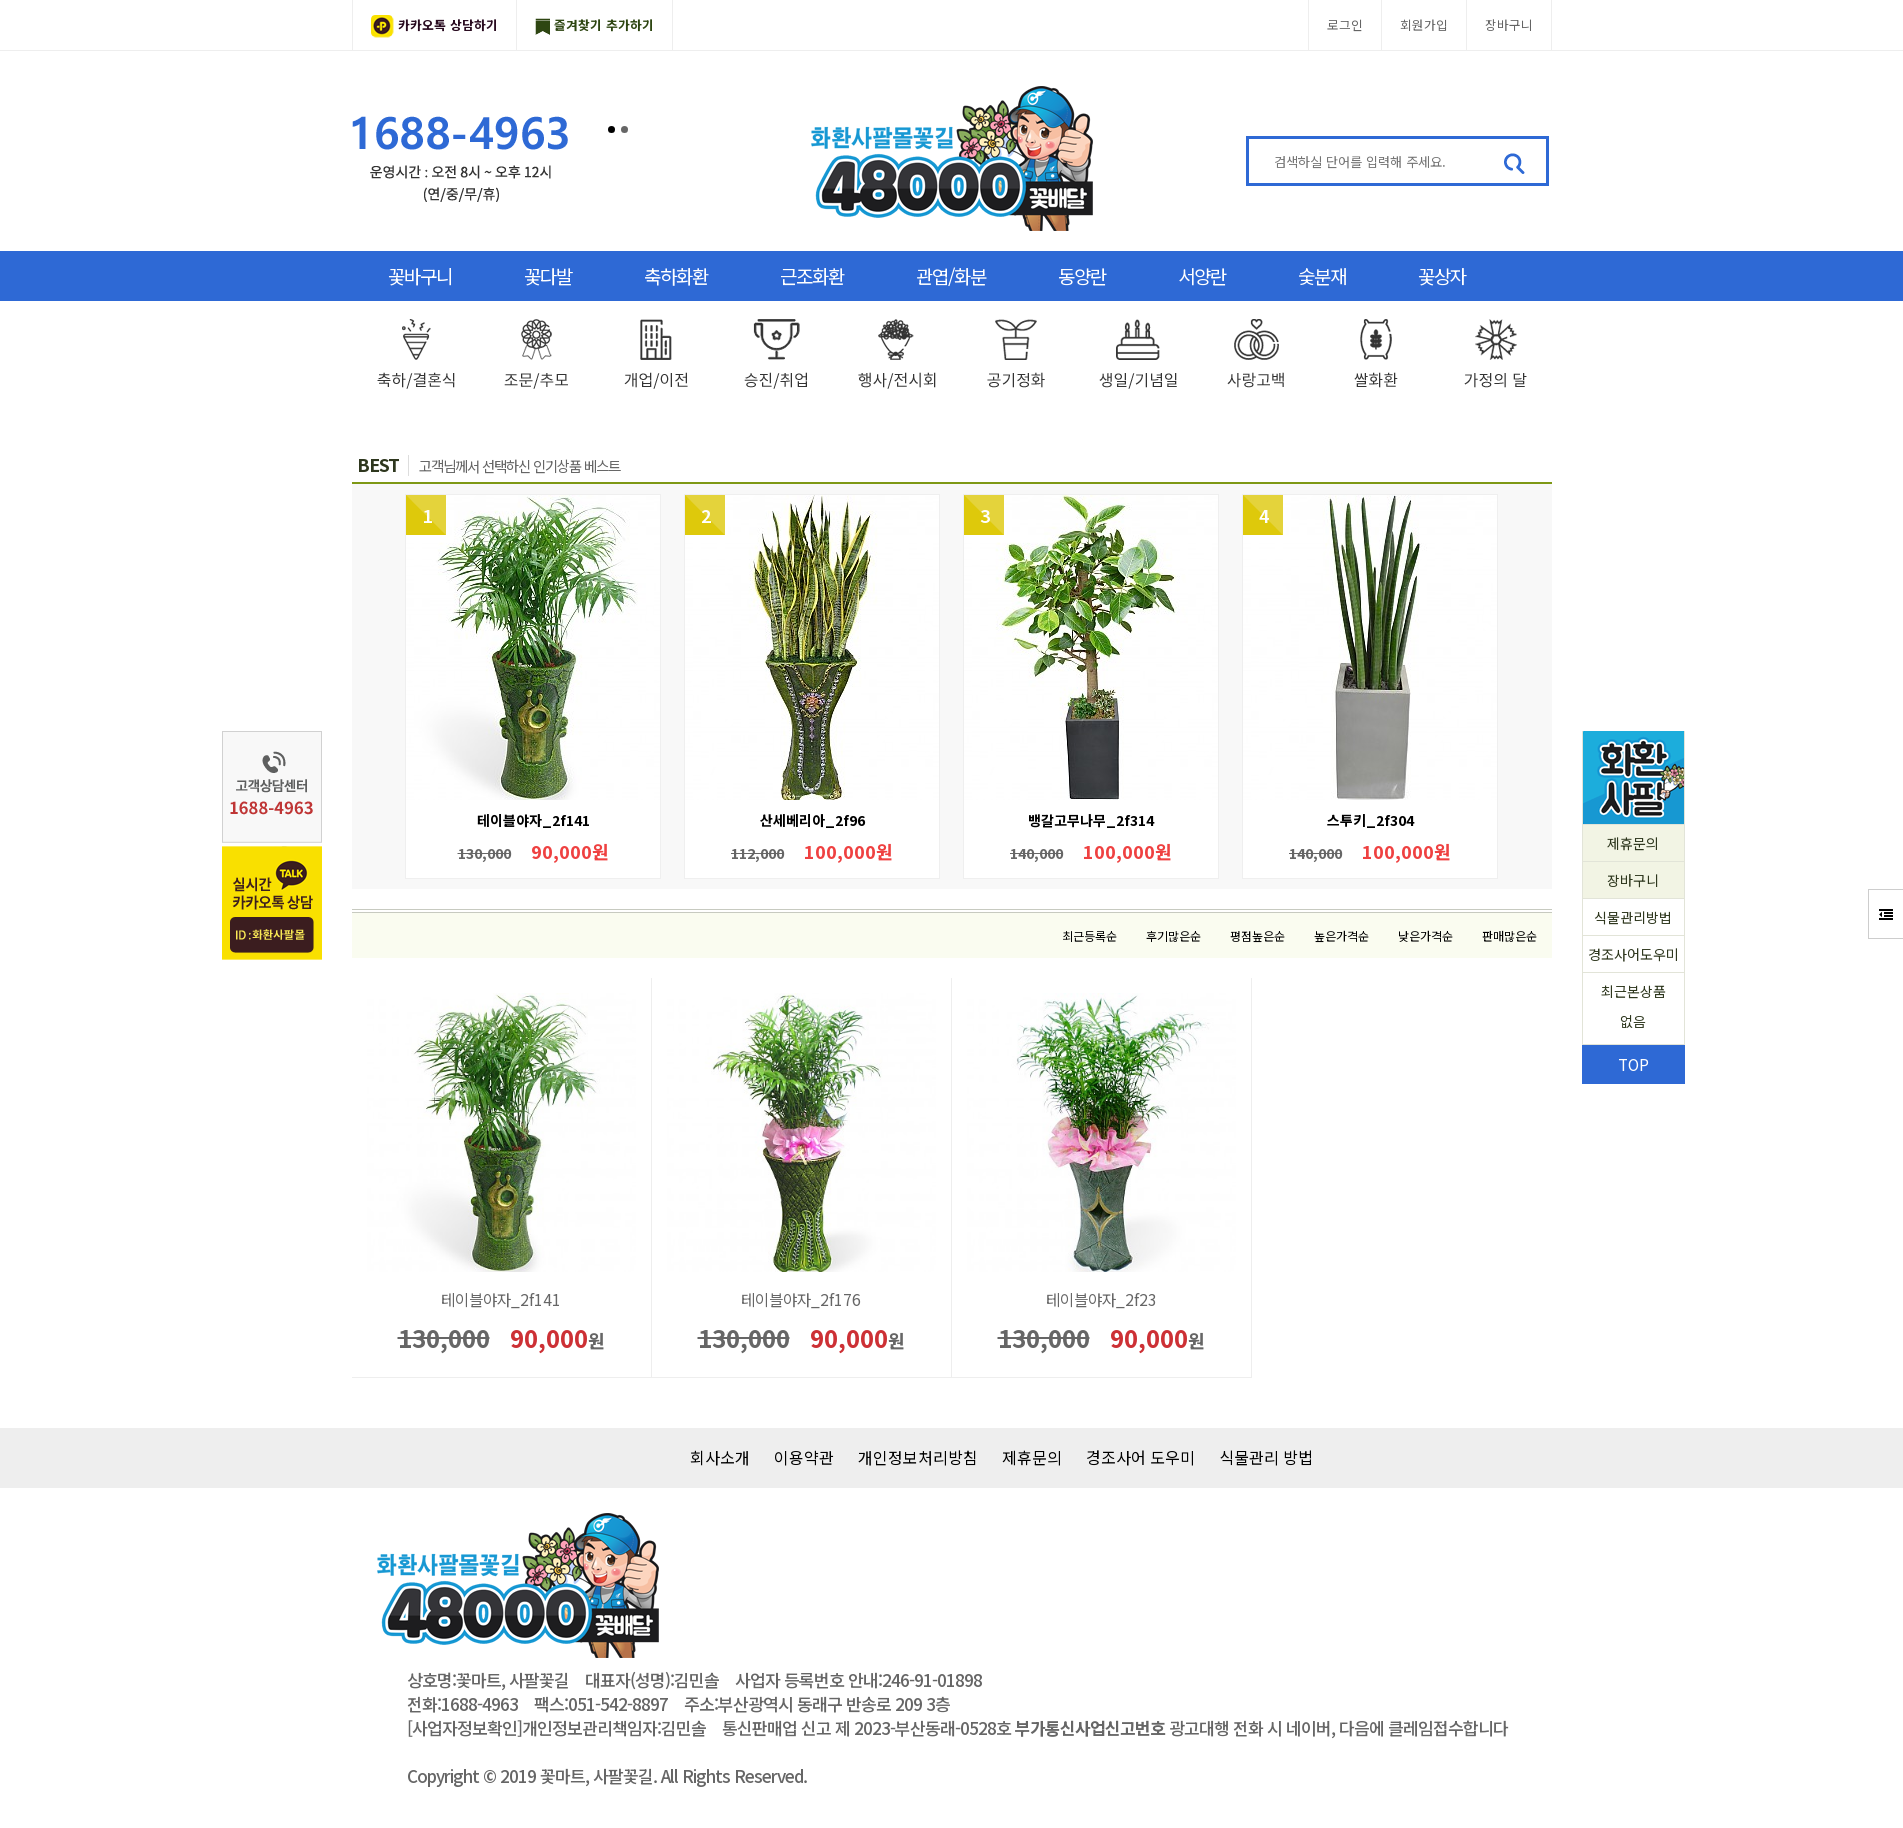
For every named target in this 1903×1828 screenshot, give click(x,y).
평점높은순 (1257, 935)
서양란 (1202, 275)
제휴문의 (1633, 843)
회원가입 (1424, 24)
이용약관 (804, 1457)
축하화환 (676, 275)
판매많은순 (1509, 935)
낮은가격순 (1425, 935)
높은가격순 (1341, 935)
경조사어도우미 (1633, 954)
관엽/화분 (951, 275)
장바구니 (1509, 24)
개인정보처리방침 (918, 1457)
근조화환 (812, 275)
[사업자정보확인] (464, 1728)
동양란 (1082, 275)
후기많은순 (1173, 935)
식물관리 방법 (1266, 1457)
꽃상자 (1442, 275)
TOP (1633, 1064)
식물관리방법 (1633, 917)
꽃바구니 (420, 275)
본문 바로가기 (0, 0)
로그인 (1345, 24)
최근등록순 (1089, 935)
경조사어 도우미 (1140, 1457)
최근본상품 (1633, 1008)
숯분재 (1322, 275)
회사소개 (720, 1457)
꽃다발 (548, 275)
